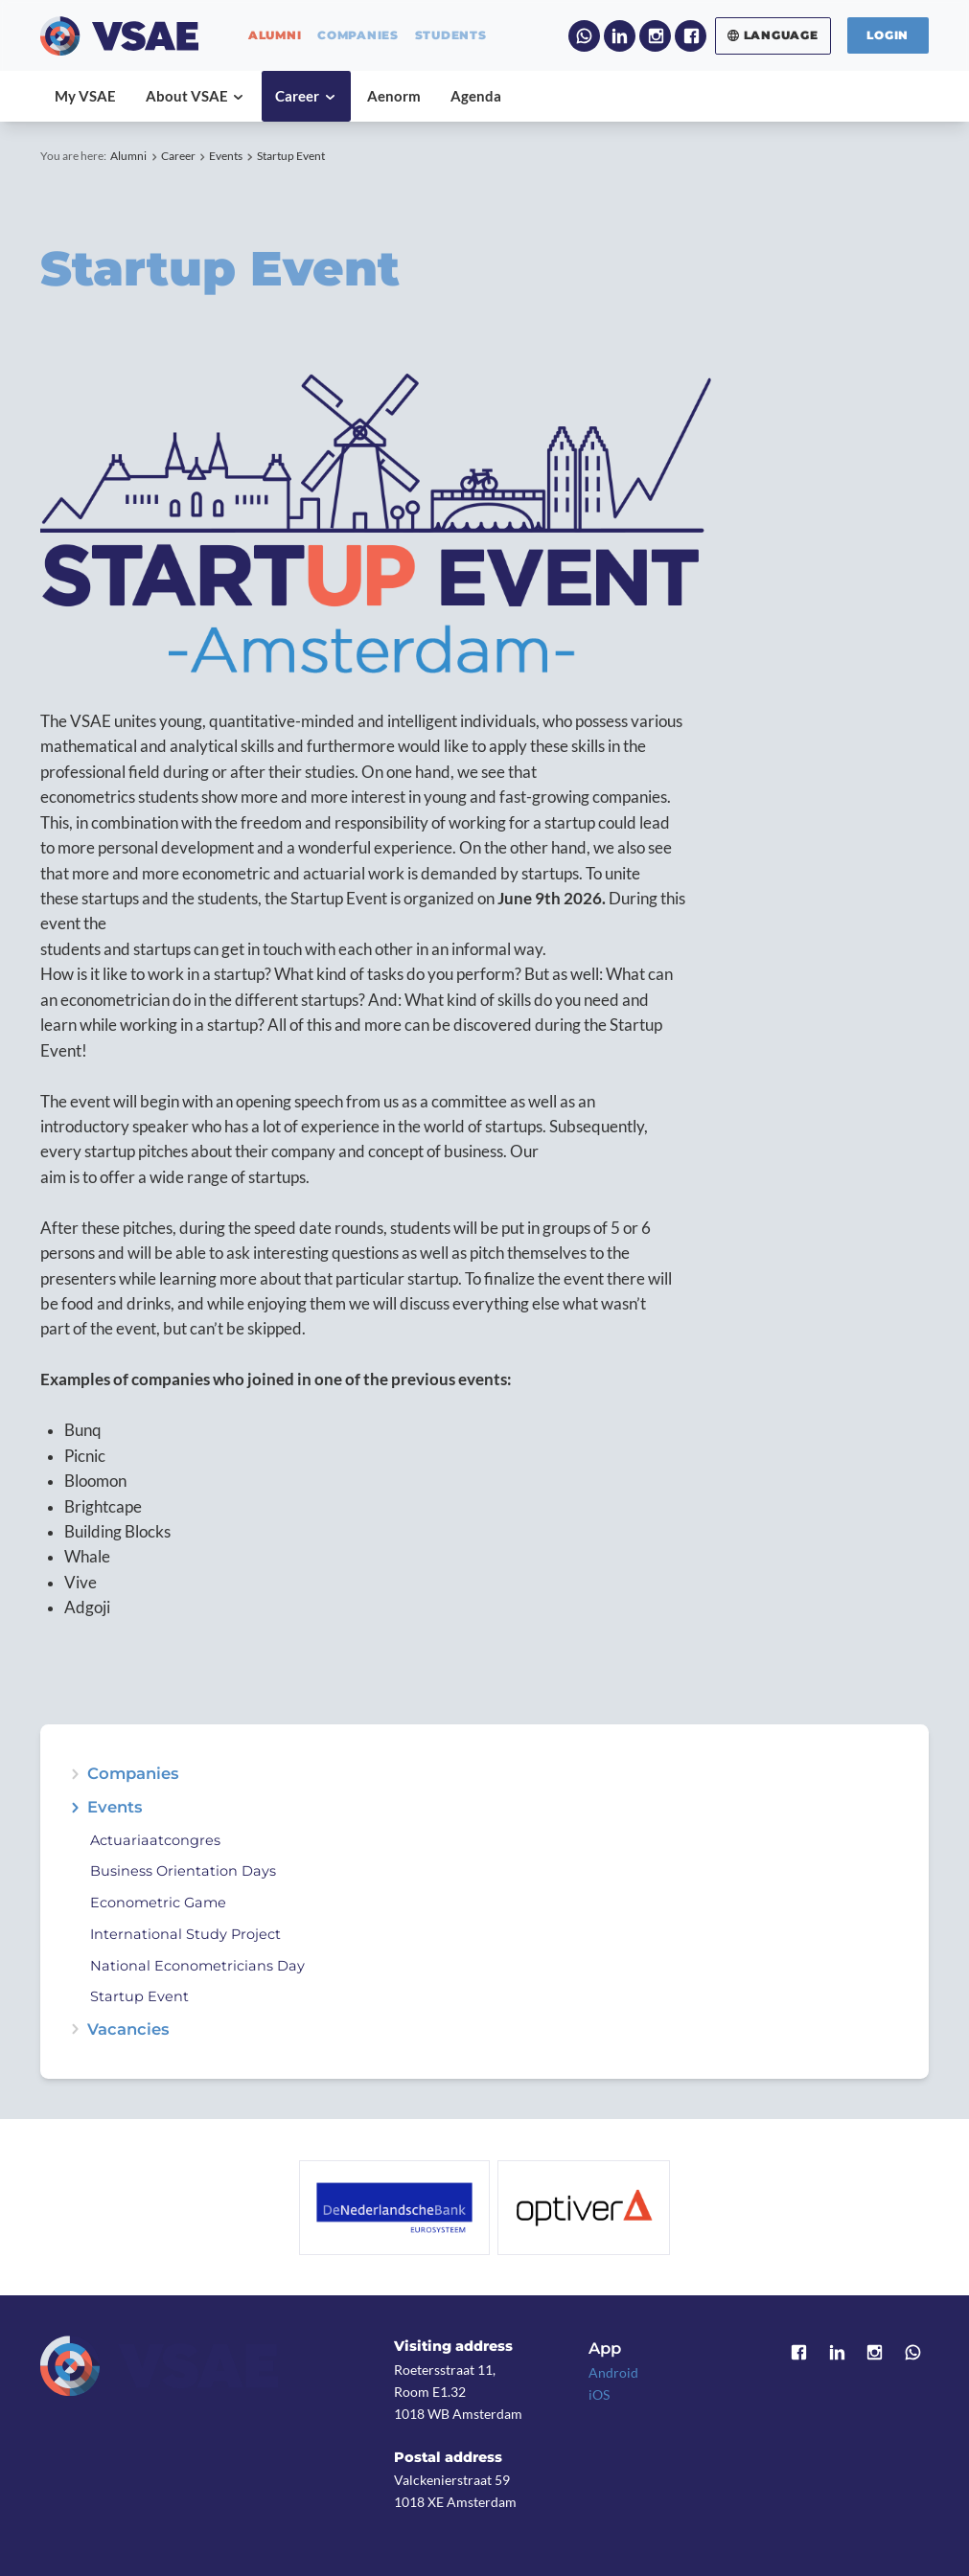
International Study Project (185, 1934)
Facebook (690, 36)
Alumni (128, 155)
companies (358, 35)
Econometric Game (158, 1902)
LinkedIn (619, 36)
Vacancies (128, 2029)
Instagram (655, 36)
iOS (599, 2394)
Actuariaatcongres (155, 1840)
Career (178, 155)
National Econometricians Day (197, 1965)
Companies (133, 1774)
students (451, 35)
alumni (275, 35)
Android (613, 2372)
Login (887, 35)
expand (75, 1807)
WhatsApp (584, 36)
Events (225, 155)
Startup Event (291, 155)
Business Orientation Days (183, 1871)
